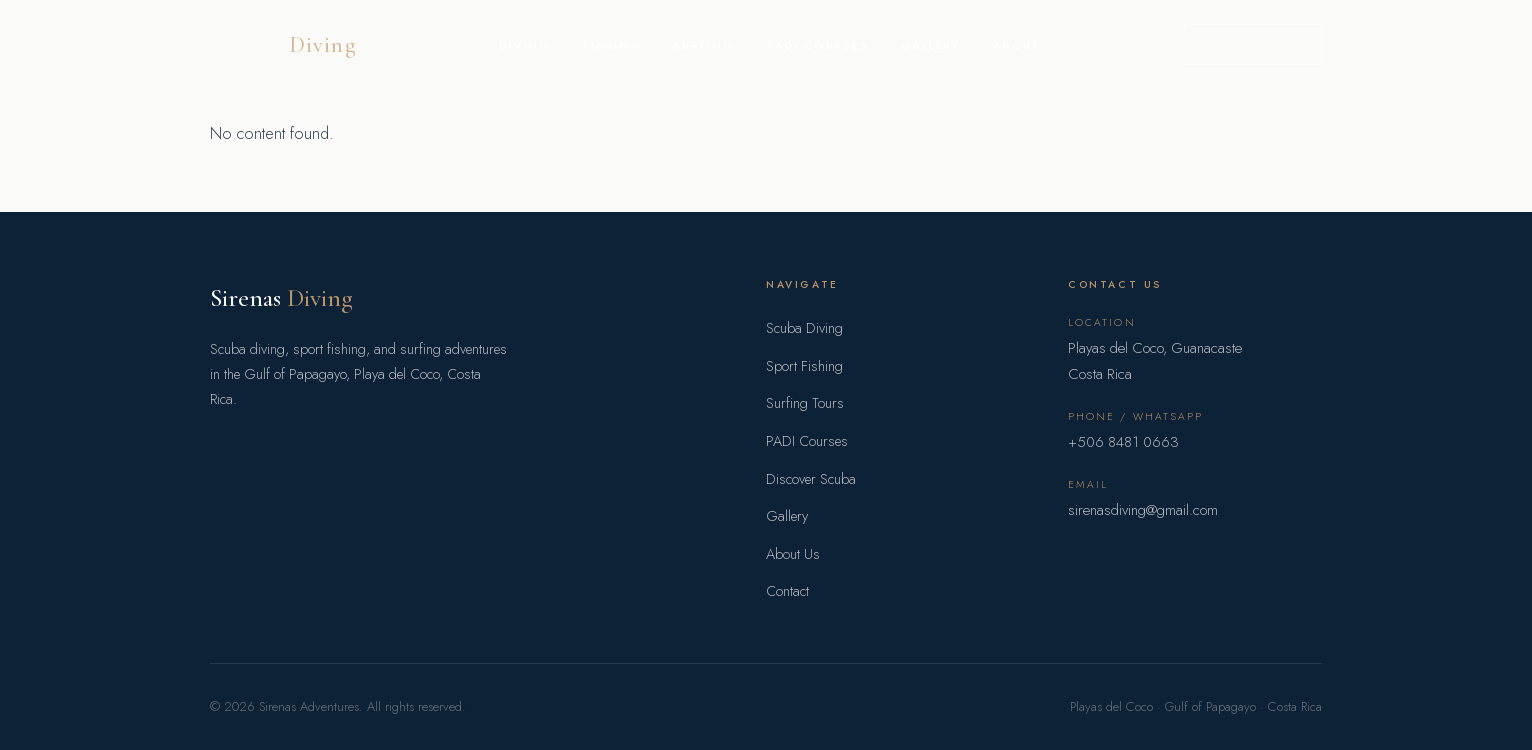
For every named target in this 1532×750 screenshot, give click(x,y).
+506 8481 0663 (1123, 442)
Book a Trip (1253, 44)
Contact (787, 591)
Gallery (931, 45)
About (1017, 45)
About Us (793, 554)
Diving (525, 45)
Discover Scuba (811, 479)
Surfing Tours (805, 403)
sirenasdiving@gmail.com (1143, 510)
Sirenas (281, 297)
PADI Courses (818, 45)
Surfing (704, 45)
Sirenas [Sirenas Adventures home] (283, 44)
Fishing (612, 45)
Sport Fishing (804, 366)
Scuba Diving (804, 328)
